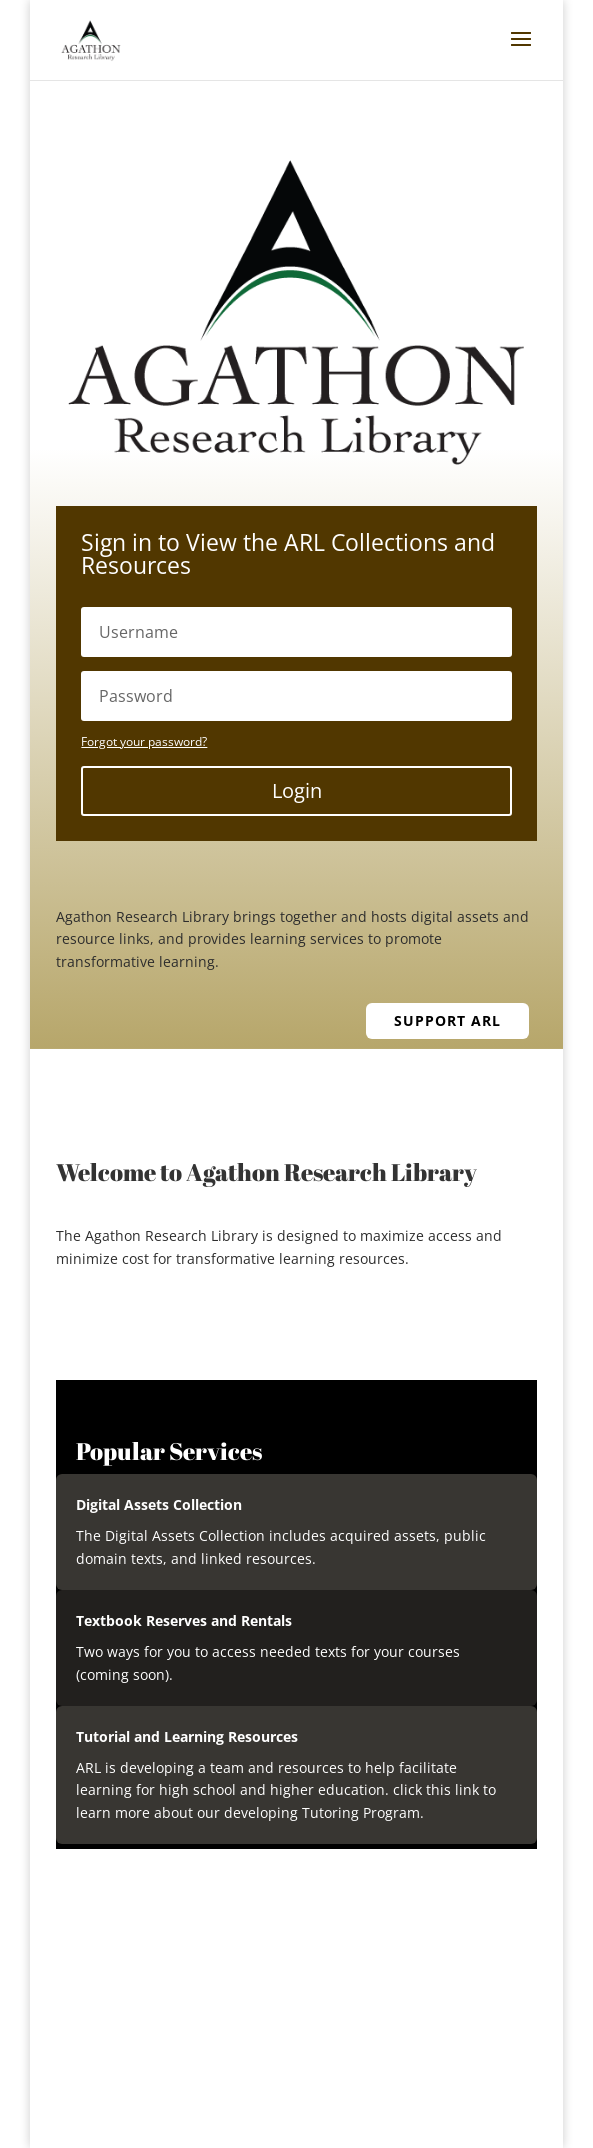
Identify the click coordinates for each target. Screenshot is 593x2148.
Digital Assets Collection (159, 1504)
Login (297, 790)
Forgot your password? (144, 741)
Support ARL (447, 1020)
